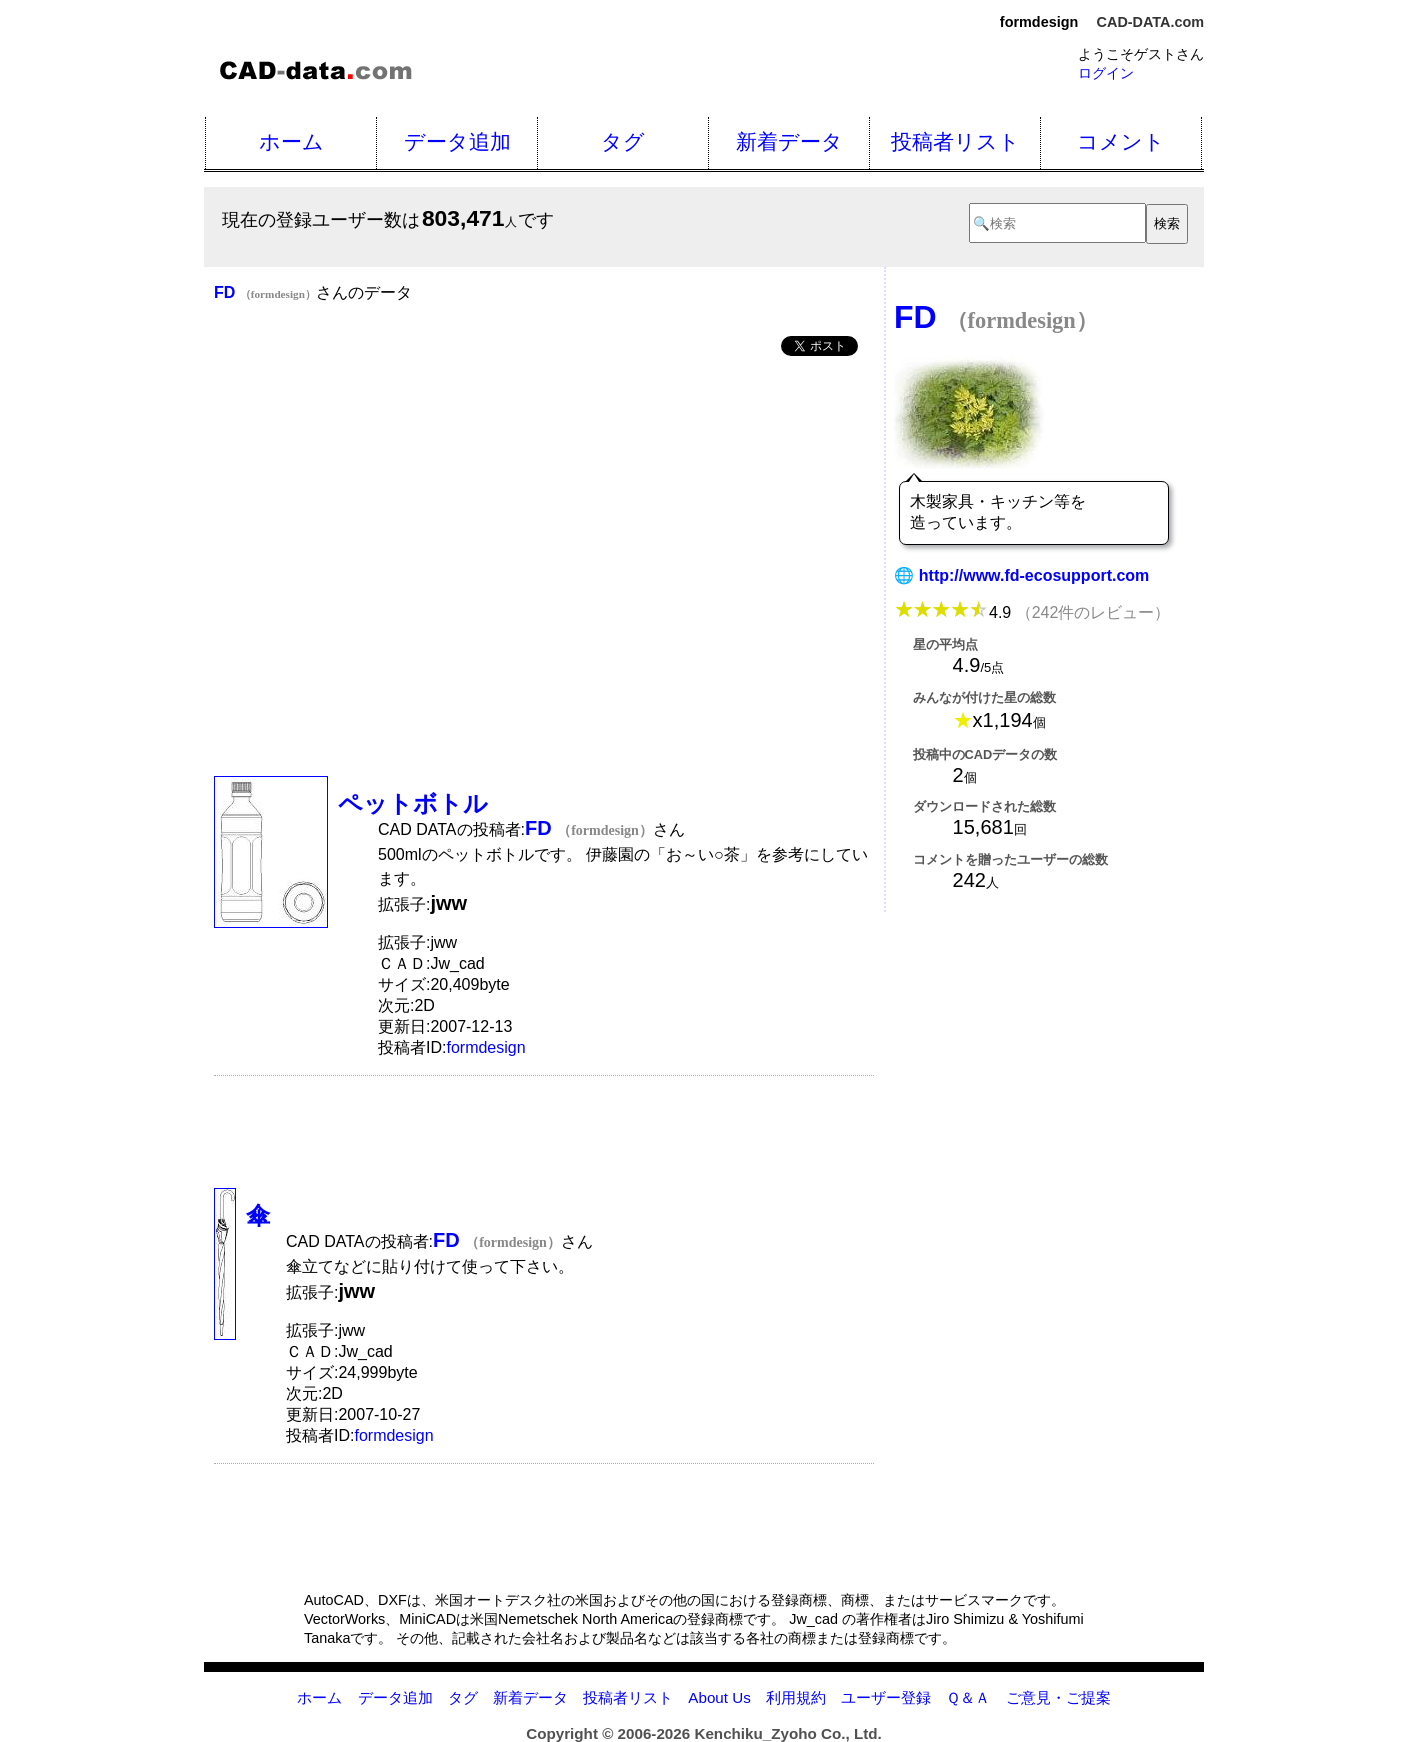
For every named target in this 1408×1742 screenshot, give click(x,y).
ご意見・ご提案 (1058, 1697)
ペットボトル (413, 803)
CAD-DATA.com (1150, 22)
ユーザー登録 (886, 1697)
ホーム (291, 141)
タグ (623, 141)
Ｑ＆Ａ (968, 1697)
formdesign (485, 1047)
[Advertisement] (544, 524)
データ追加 (457, 141)
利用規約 (796, 1697)
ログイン (1106, 73)
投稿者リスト (955, 141)
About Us (719, 1697)
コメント (1121, 141)
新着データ (789, 141)
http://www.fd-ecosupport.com (1034, 575)
